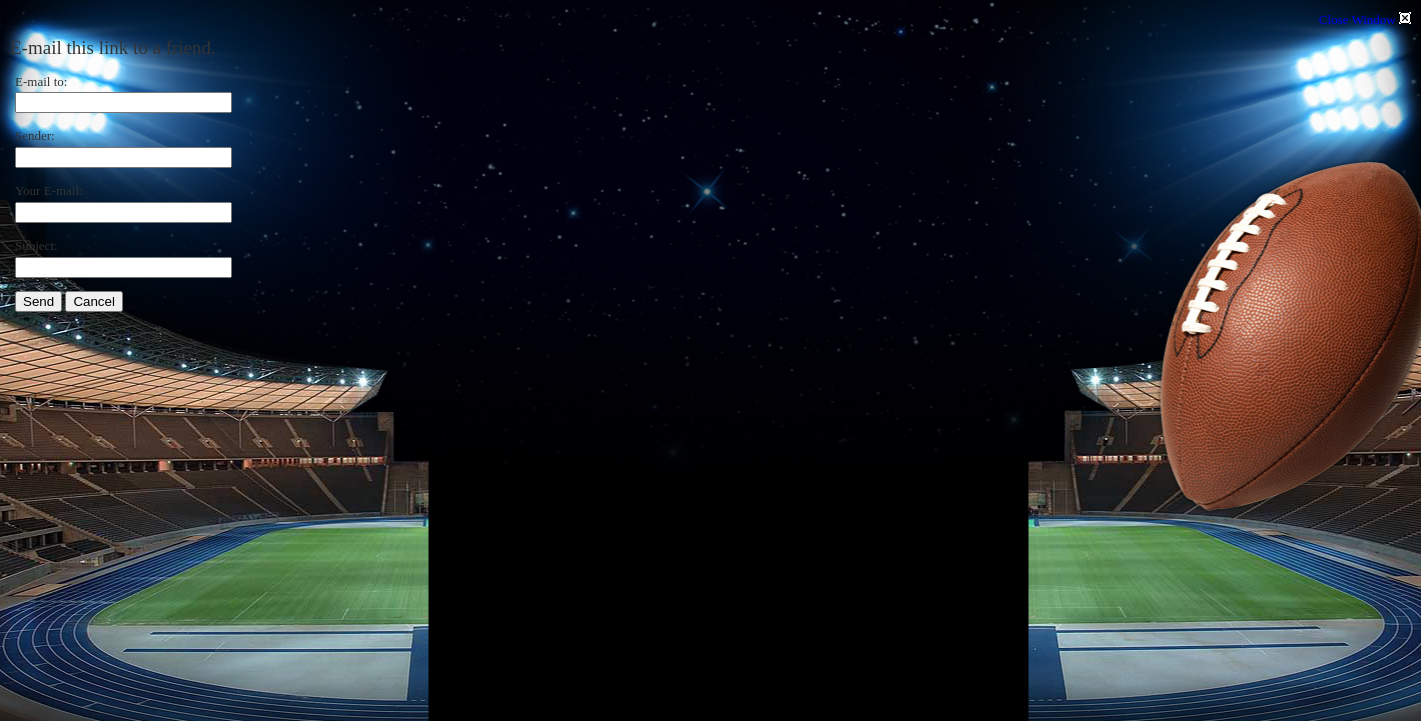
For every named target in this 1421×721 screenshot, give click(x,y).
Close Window (1365, 19)
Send (38, 301)
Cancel (94, 301)
